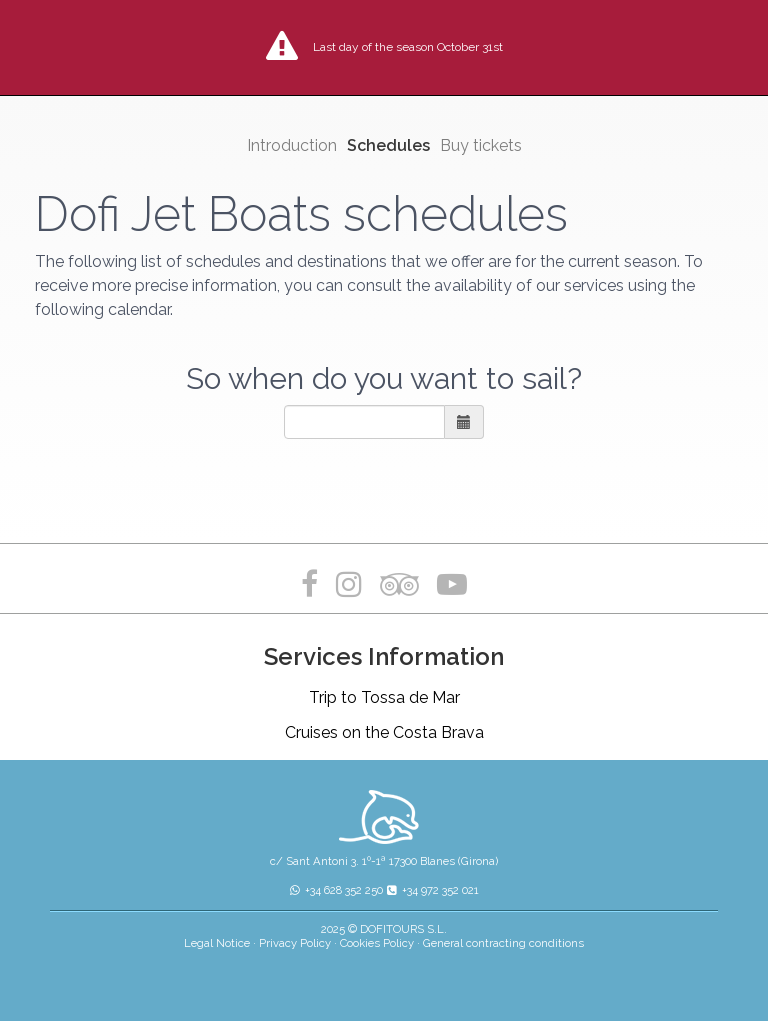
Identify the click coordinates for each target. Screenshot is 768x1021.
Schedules (388, 145)
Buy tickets (481, 145)
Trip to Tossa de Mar (384, 697)
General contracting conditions (503, 943)
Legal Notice (217, 943)
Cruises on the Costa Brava (384, 732)
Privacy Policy (295, 943)
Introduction (292, 145)
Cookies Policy (377, 943)
